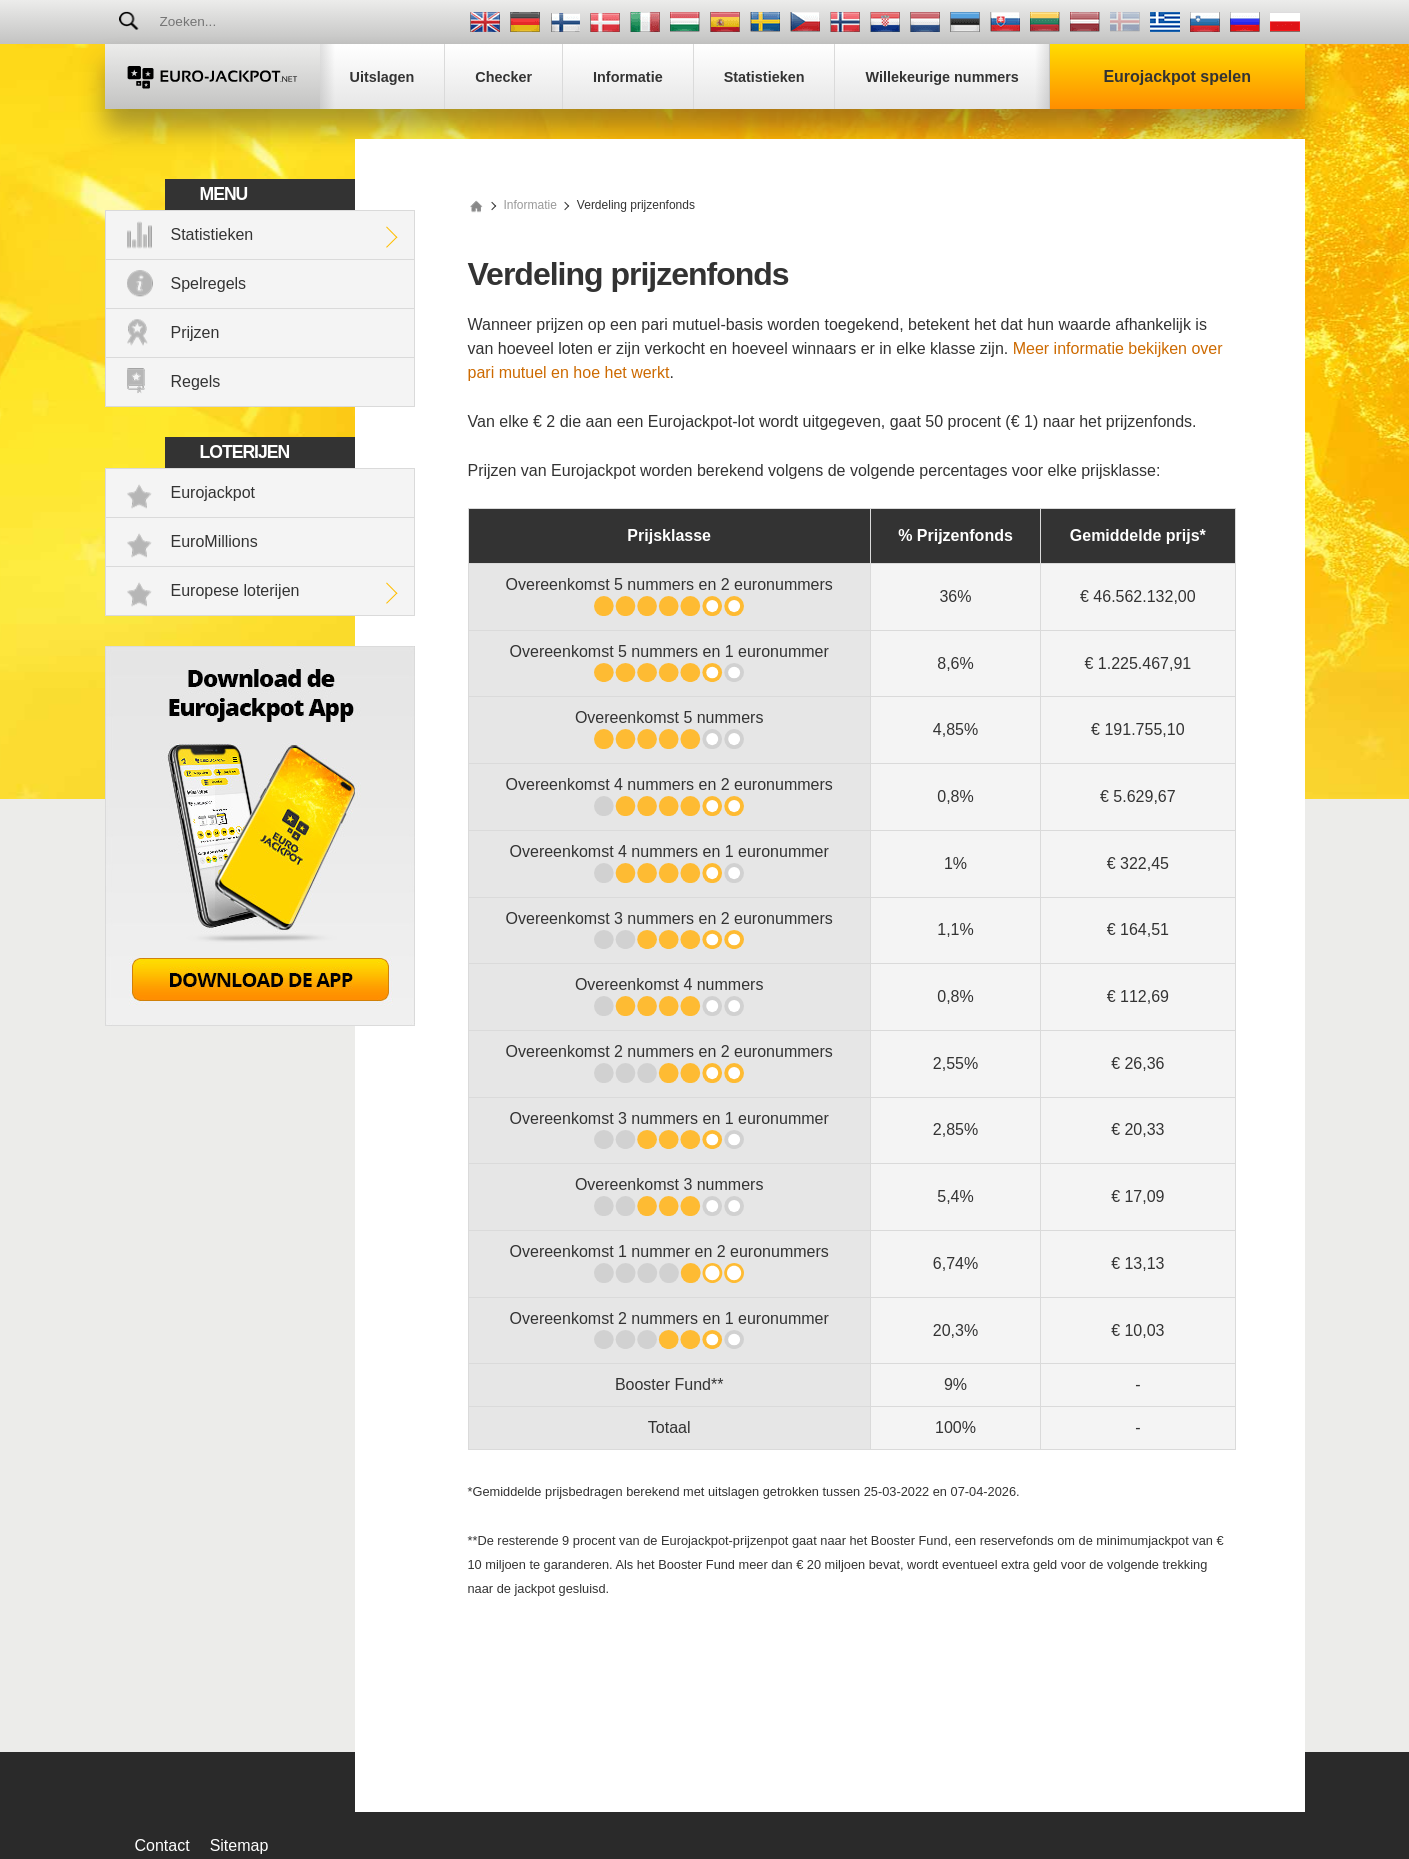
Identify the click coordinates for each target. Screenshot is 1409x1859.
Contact (162, 1845)
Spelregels (209, 283)
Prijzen (195, 332)
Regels (196, 381)
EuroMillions (214, 541)
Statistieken (212, 234)
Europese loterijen (235, 590)
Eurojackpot (213, 492)
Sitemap (239, 1845)
